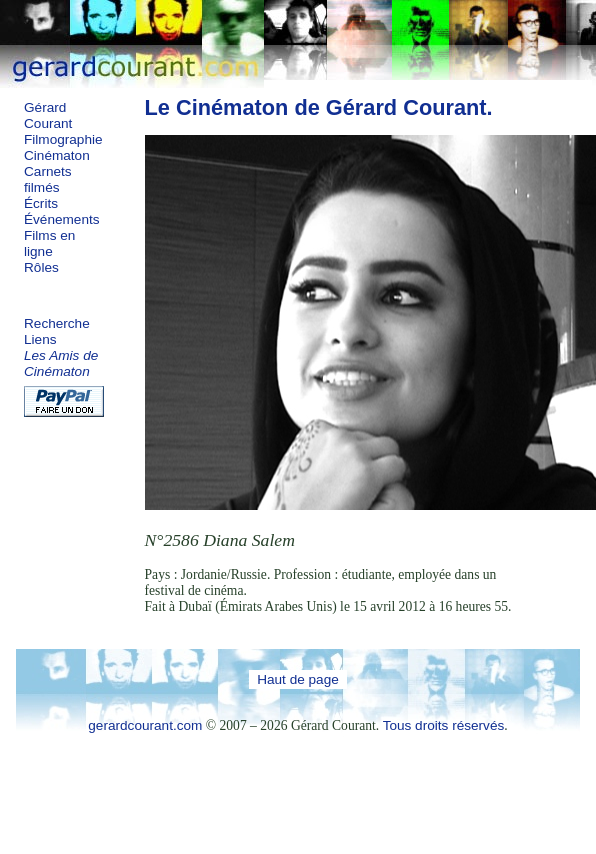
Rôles (41, 267)
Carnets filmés (48, 179)
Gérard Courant (48, 115)
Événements (62, 219)
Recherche (57, 323)
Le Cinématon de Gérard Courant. (319, 107)
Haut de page (298, 679)
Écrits (41, 203)
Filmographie (63, 139)
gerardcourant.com (145, 725)
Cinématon (57, 155)
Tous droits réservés (444, 725)
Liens (40, 339)
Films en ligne (49, 243)
